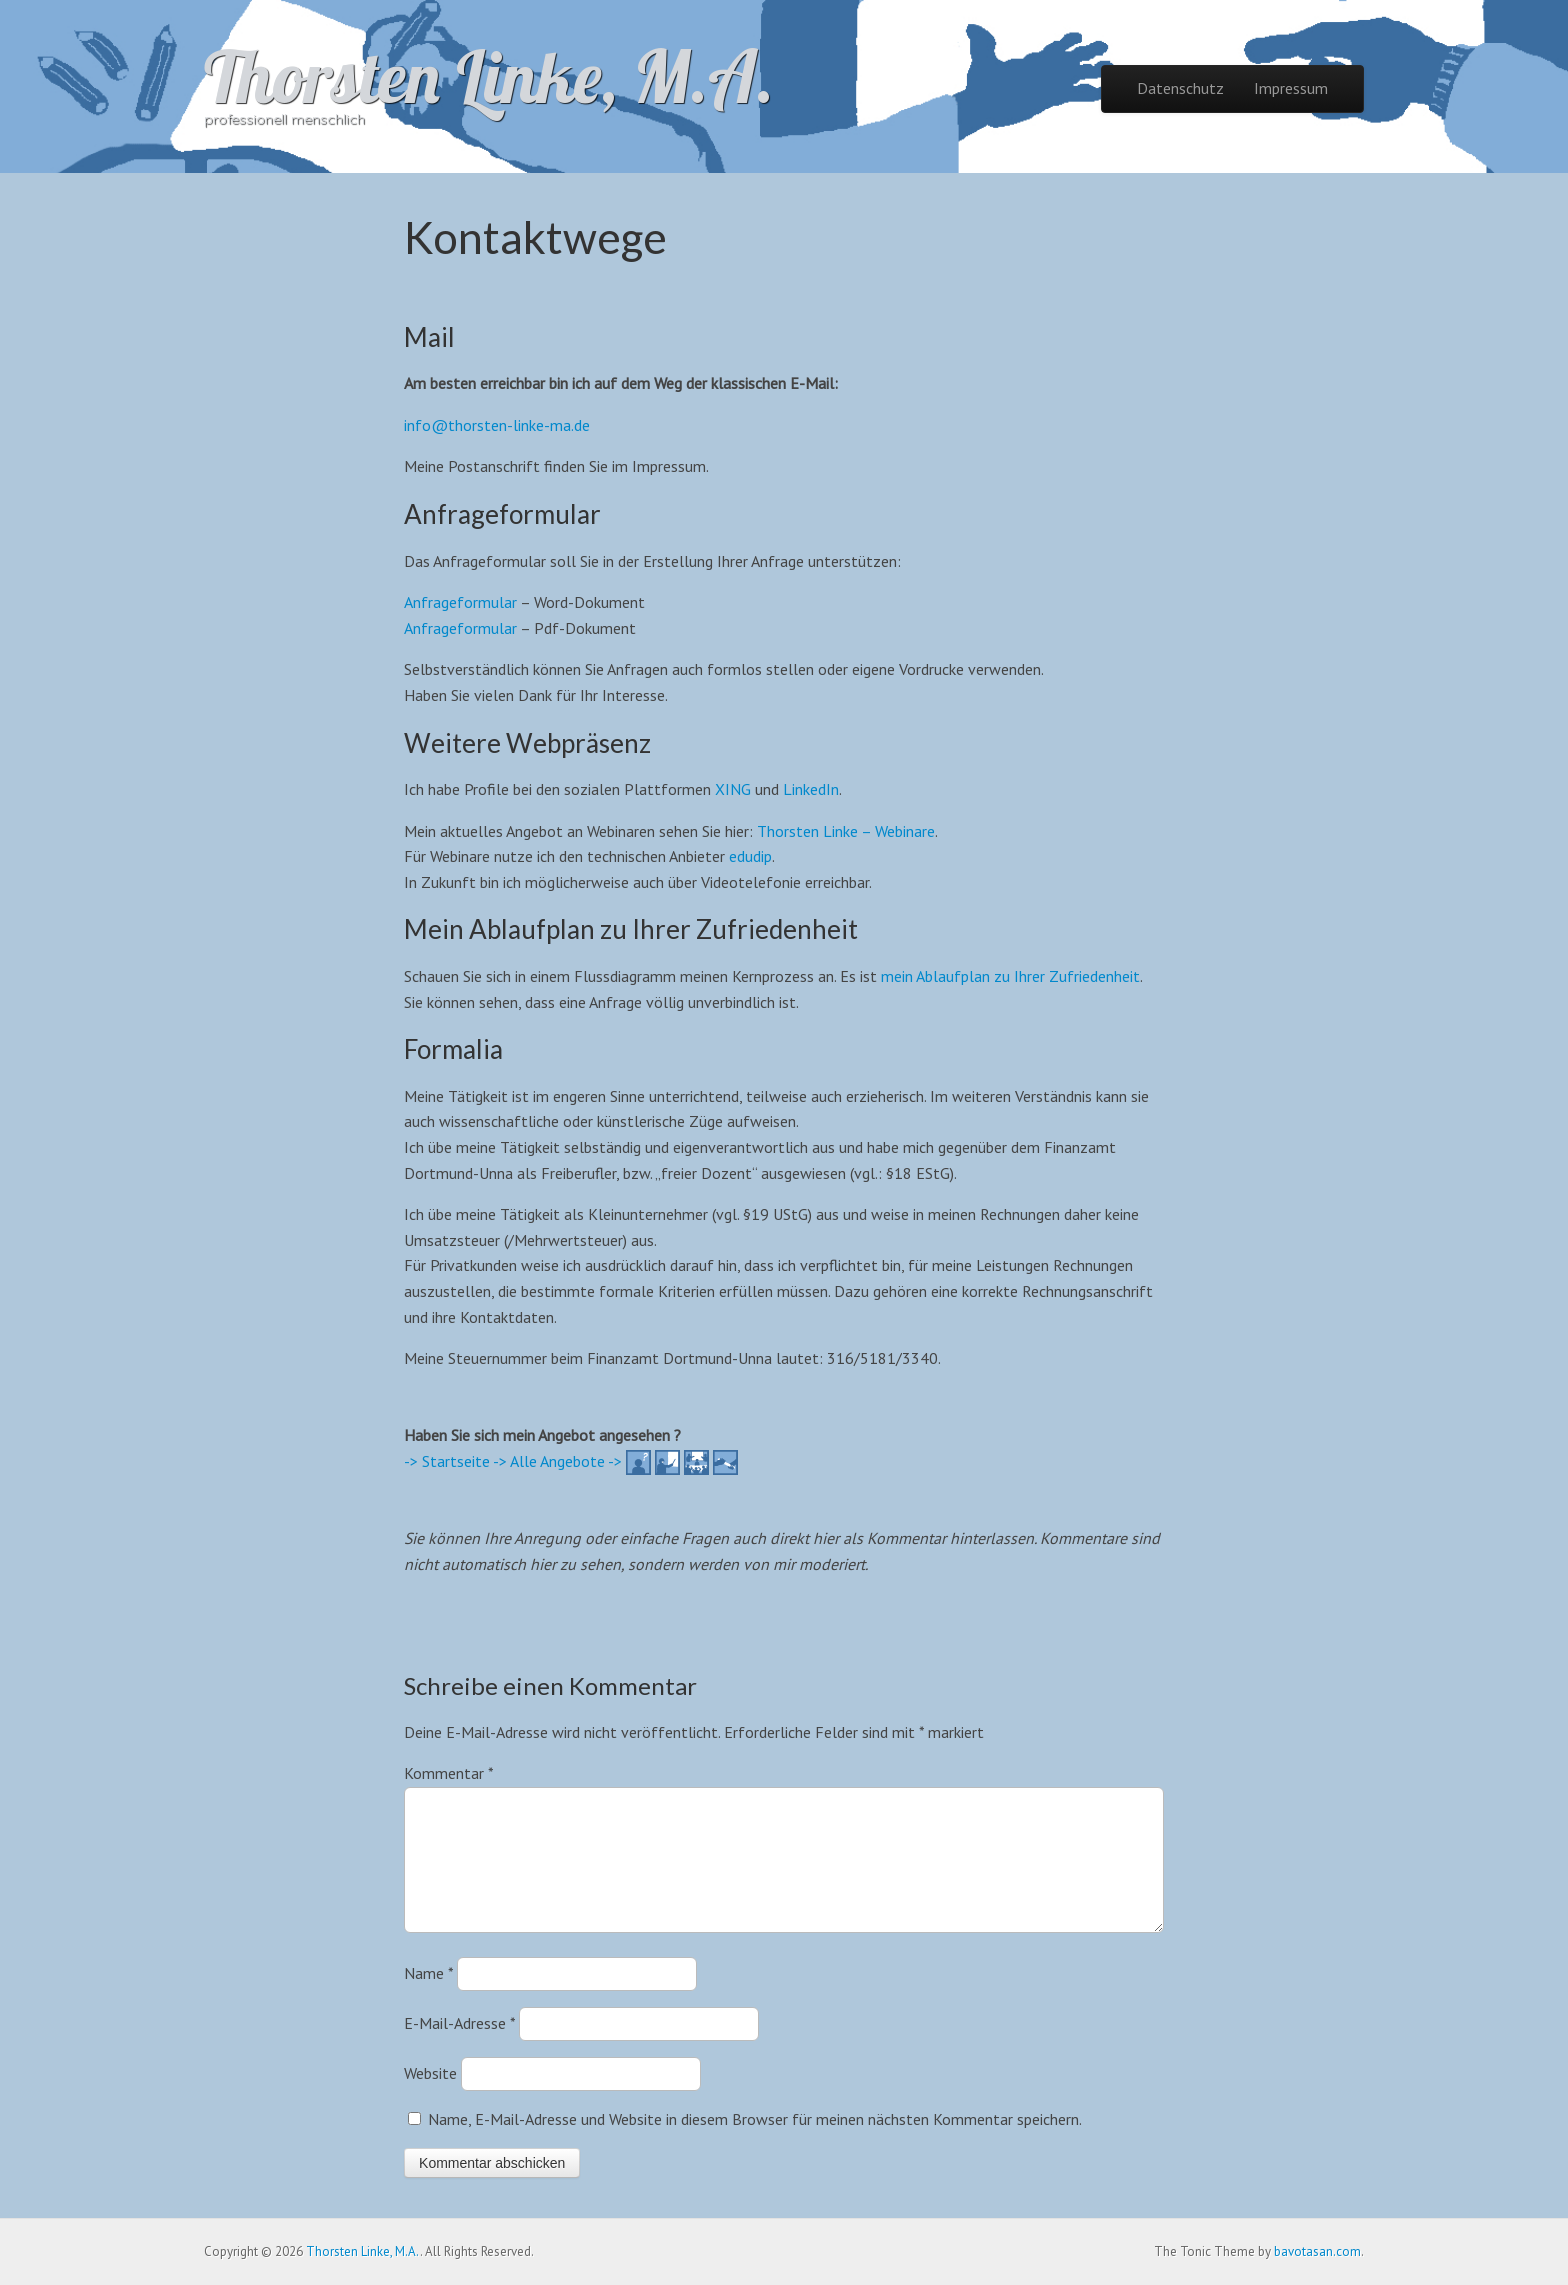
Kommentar (448, 1773)
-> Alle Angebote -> (558, 1461)
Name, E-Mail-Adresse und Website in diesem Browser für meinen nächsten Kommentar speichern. (755, 2143)
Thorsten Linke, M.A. (489, 76)
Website (430, 2097)
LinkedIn (811, 789)
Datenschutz (1180, 88)
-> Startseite (447, 1461)
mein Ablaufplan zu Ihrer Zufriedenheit (1010, 976)
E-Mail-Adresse (459, 2047)
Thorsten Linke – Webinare (846, 831)
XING (733, 789)
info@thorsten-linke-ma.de (497, 425)
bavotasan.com (1317, 2251)
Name (428, 1997)
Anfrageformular (460, 602)
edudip (750, 856)
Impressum (1291, 88)
